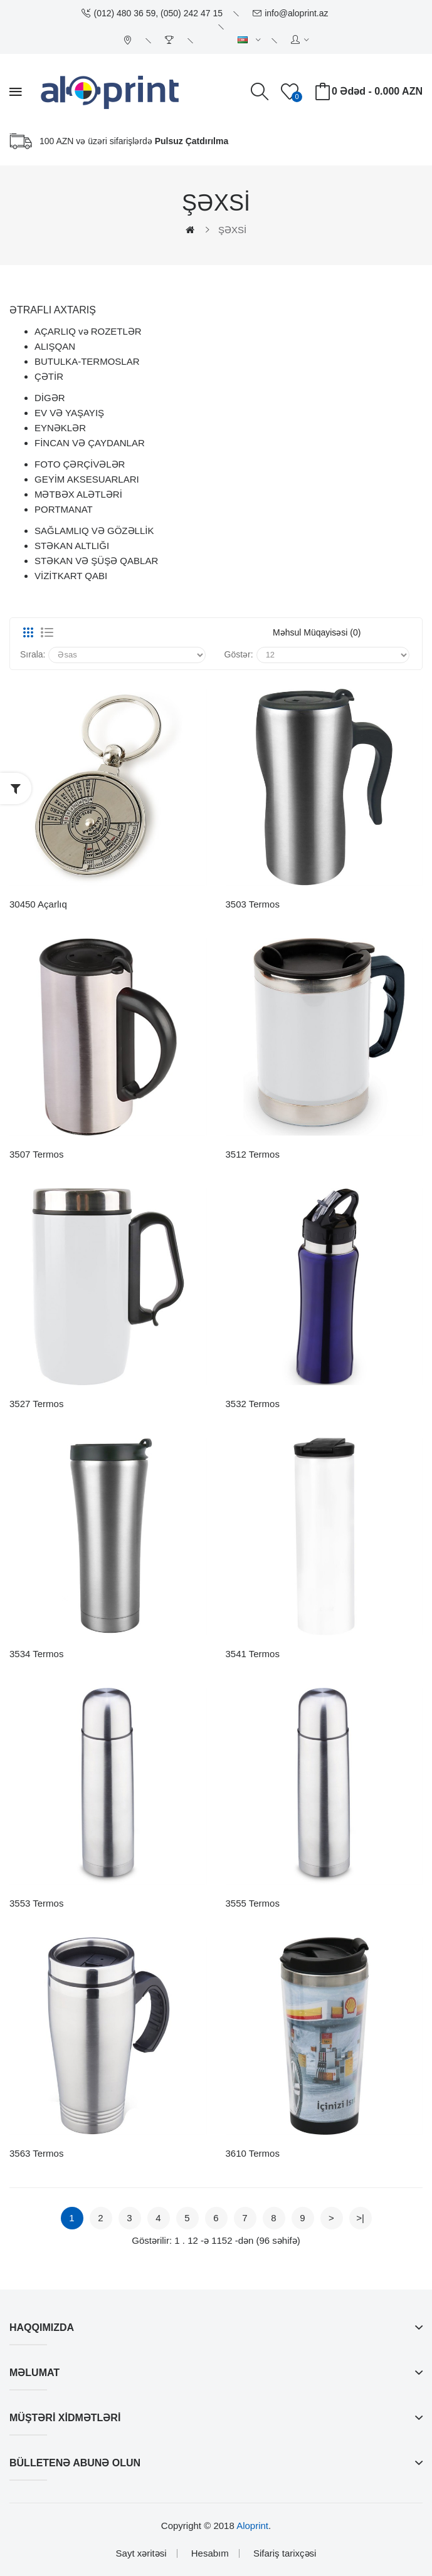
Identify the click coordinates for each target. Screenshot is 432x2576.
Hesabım (210, 2553)
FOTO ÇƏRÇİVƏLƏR (79, 464)
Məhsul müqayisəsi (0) (317, 632)
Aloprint (252, 2525)
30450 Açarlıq (38, 904)
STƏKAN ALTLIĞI (71, 545)
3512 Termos (253, 1154)
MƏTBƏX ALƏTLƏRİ (78, 494)
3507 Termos (36, 1154)
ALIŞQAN (54, 346)
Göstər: (238, 654)
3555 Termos (253, 1903)
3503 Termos (253, 904)
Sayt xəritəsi (141, 2553)
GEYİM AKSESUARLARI (86, 479)
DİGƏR (49, 397)
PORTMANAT (63, 509)
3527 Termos (36, 1403)
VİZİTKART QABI (70, 575)
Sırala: (32, 654)
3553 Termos (36, 1903)
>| (360, 2217)
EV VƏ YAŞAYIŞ (69, 412)
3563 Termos (36, 2153)
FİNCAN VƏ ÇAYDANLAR (89, 442)
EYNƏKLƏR (60, 427)
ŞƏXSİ (232, 229)
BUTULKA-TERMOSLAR (87, 361)
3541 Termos (253, 1653)
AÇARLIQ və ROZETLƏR (88, 331)
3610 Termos (253, 2153)
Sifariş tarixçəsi (285, 2553)
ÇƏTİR (48, 376)
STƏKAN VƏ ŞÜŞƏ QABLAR (96, 560)
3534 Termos (36, 1653)
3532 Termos (253, 1403)
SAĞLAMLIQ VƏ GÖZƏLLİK (94, 530)
